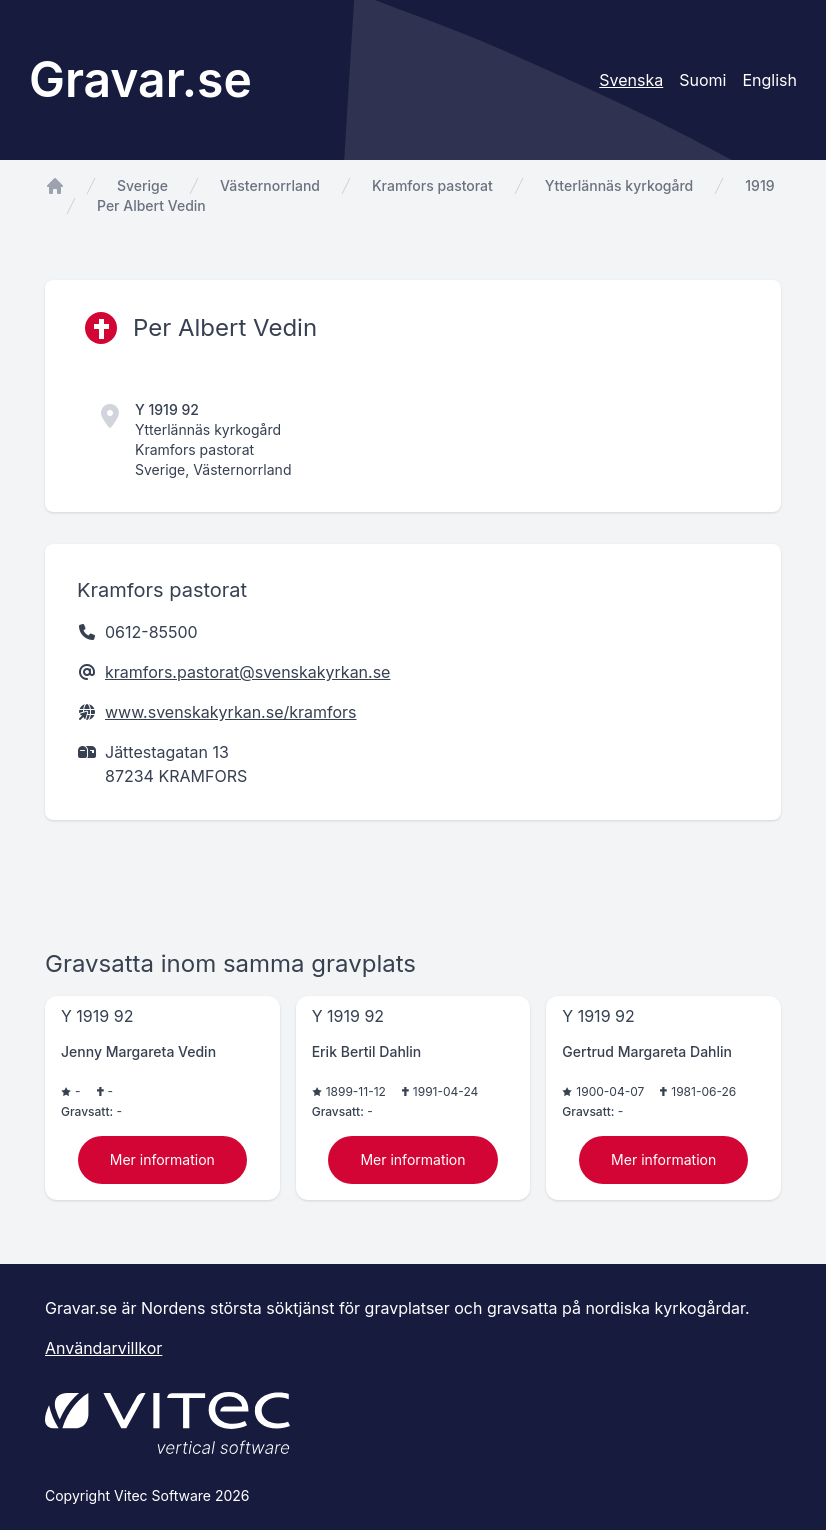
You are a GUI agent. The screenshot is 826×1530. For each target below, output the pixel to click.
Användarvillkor (103, 1348)
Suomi (702, 80)
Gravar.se (140, 79)
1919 (759, 185)
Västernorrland (270, 185)
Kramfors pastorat (432, 185)
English (769, 80)
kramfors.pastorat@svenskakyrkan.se (247, 672)
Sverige (142, 185)
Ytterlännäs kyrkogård (619, 185)
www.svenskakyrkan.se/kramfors (231, 712)
